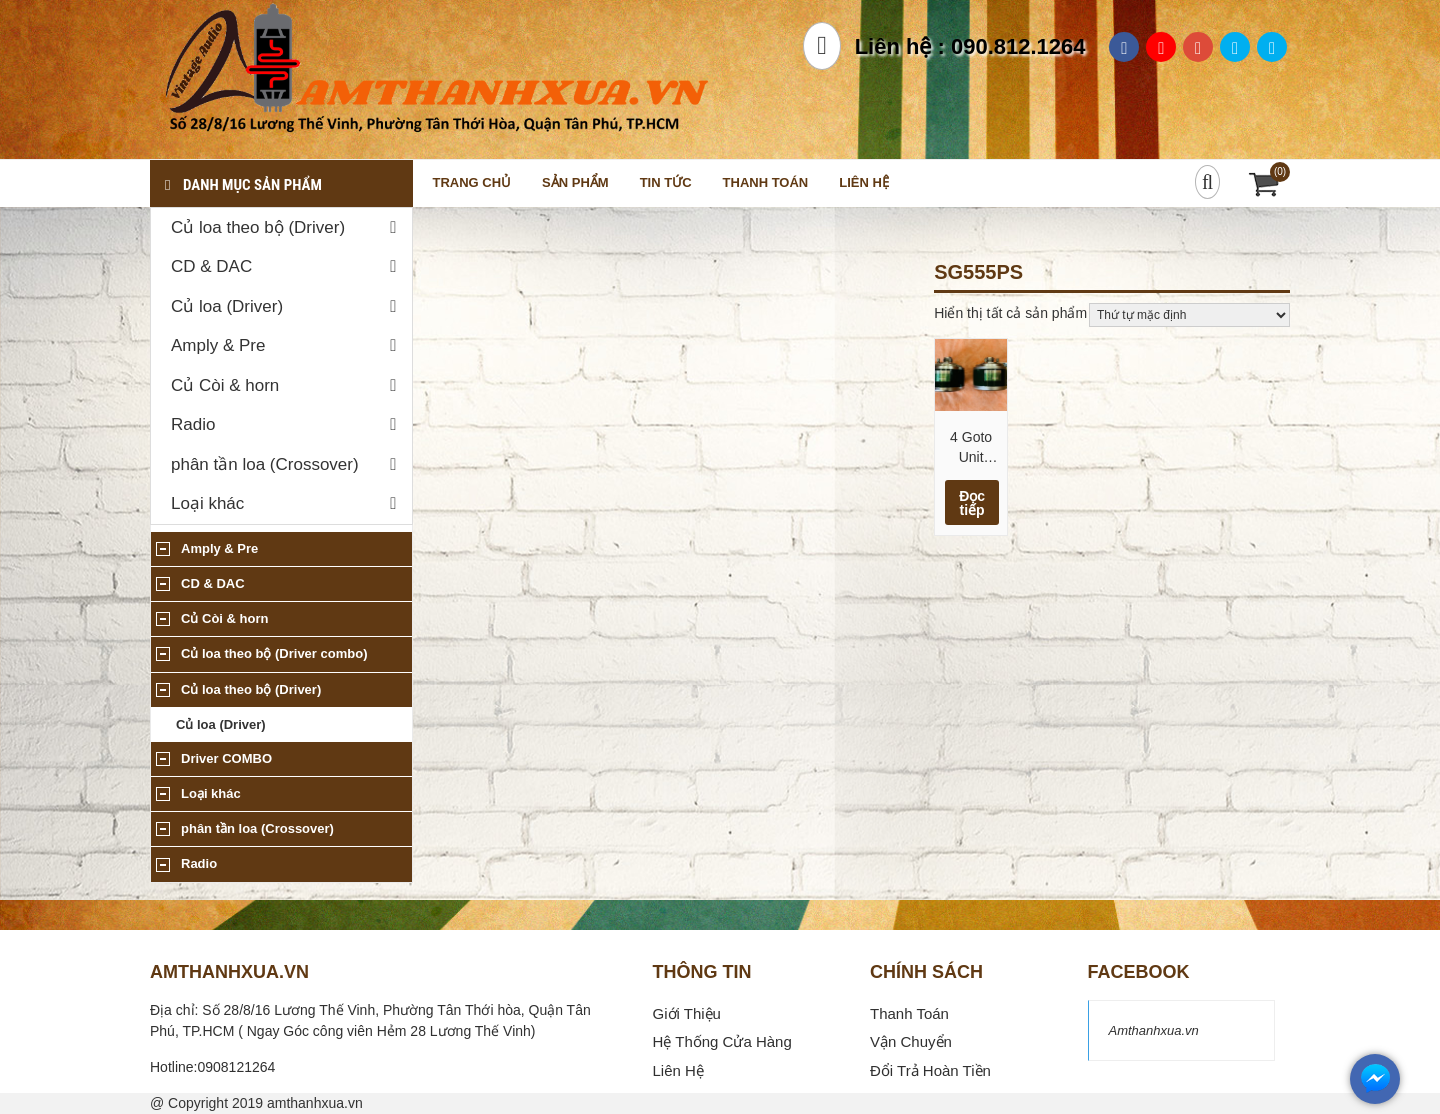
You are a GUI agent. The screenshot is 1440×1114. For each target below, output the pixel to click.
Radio (193, 424)
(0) (1280, 171)
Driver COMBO (226, 758)
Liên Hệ (678, 1070)
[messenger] (1375, 1099)
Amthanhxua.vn (1154, 1030)
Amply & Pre (218, 345)
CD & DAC (211, 266)
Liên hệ (864, 182)
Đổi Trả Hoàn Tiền (930, 1070)
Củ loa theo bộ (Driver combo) (274, 653)
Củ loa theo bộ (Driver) (258, 227)
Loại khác (207, 503)
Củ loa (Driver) (227, 306)
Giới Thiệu (687, 1013)
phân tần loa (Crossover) (265, 464)
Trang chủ (472, 182)
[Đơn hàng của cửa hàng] (1189, 315)
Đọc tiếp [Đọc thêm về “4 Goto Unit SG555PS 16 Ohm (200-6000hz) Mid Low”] (972, 503)
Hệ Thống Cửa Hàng (722, 1041)
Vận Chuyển (911, 1041)
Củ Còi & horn (225, 385)
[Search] (1207, 182)
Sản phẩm (575, 182)
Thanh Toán (909, 1013)
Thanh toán (766, 182)
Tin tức (666, 182)
